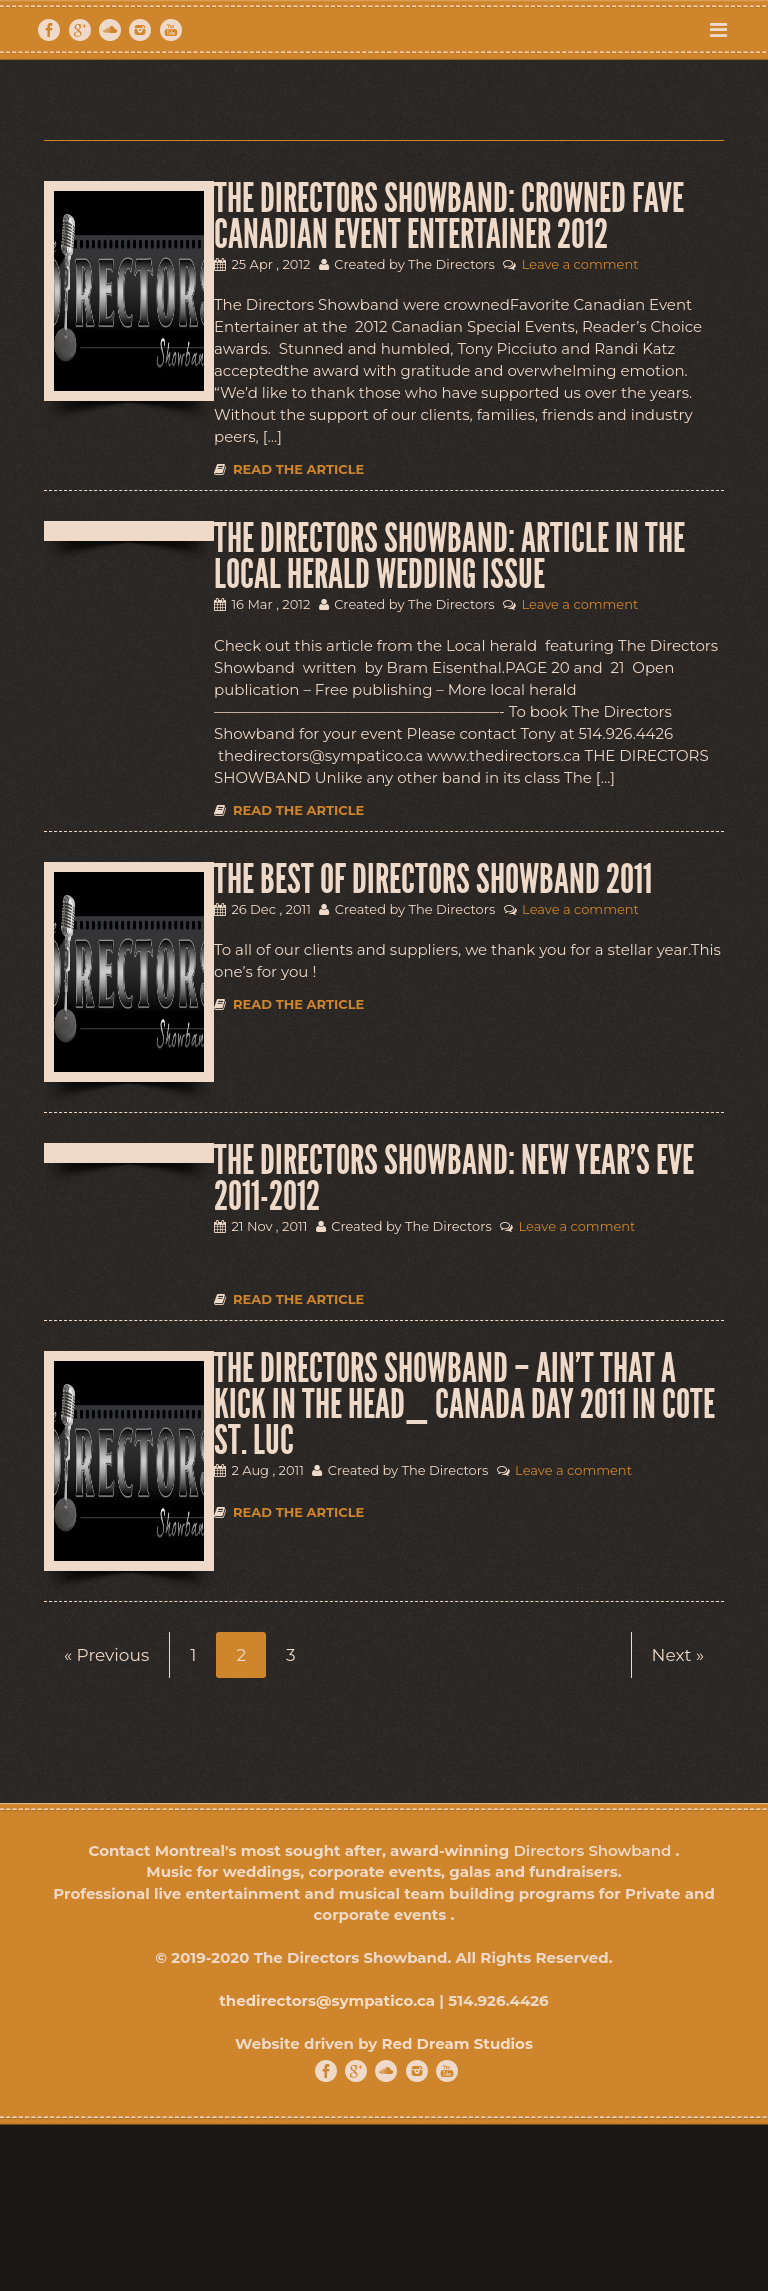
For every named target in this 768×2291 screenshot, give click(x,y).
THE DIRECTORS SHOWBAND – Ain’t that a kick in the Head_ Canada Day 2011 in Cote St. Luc (464, 1405)
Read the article (289, 469)
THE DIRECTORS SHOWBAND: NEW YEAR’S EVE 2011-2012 (454, 1179)
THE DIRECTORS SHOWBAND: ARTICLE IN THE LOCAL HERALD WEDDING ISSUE (449, 557)
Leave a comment (580, 264)
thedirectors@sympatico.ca (327, 2000)
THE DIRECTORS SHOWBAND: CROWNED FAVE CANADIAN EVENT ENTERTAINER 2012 (449, 217)
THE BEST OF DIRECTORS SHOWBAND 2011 (433, 880)
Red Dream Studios (456, 2043)
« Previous (106, 1655)
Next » (678, 1655)
